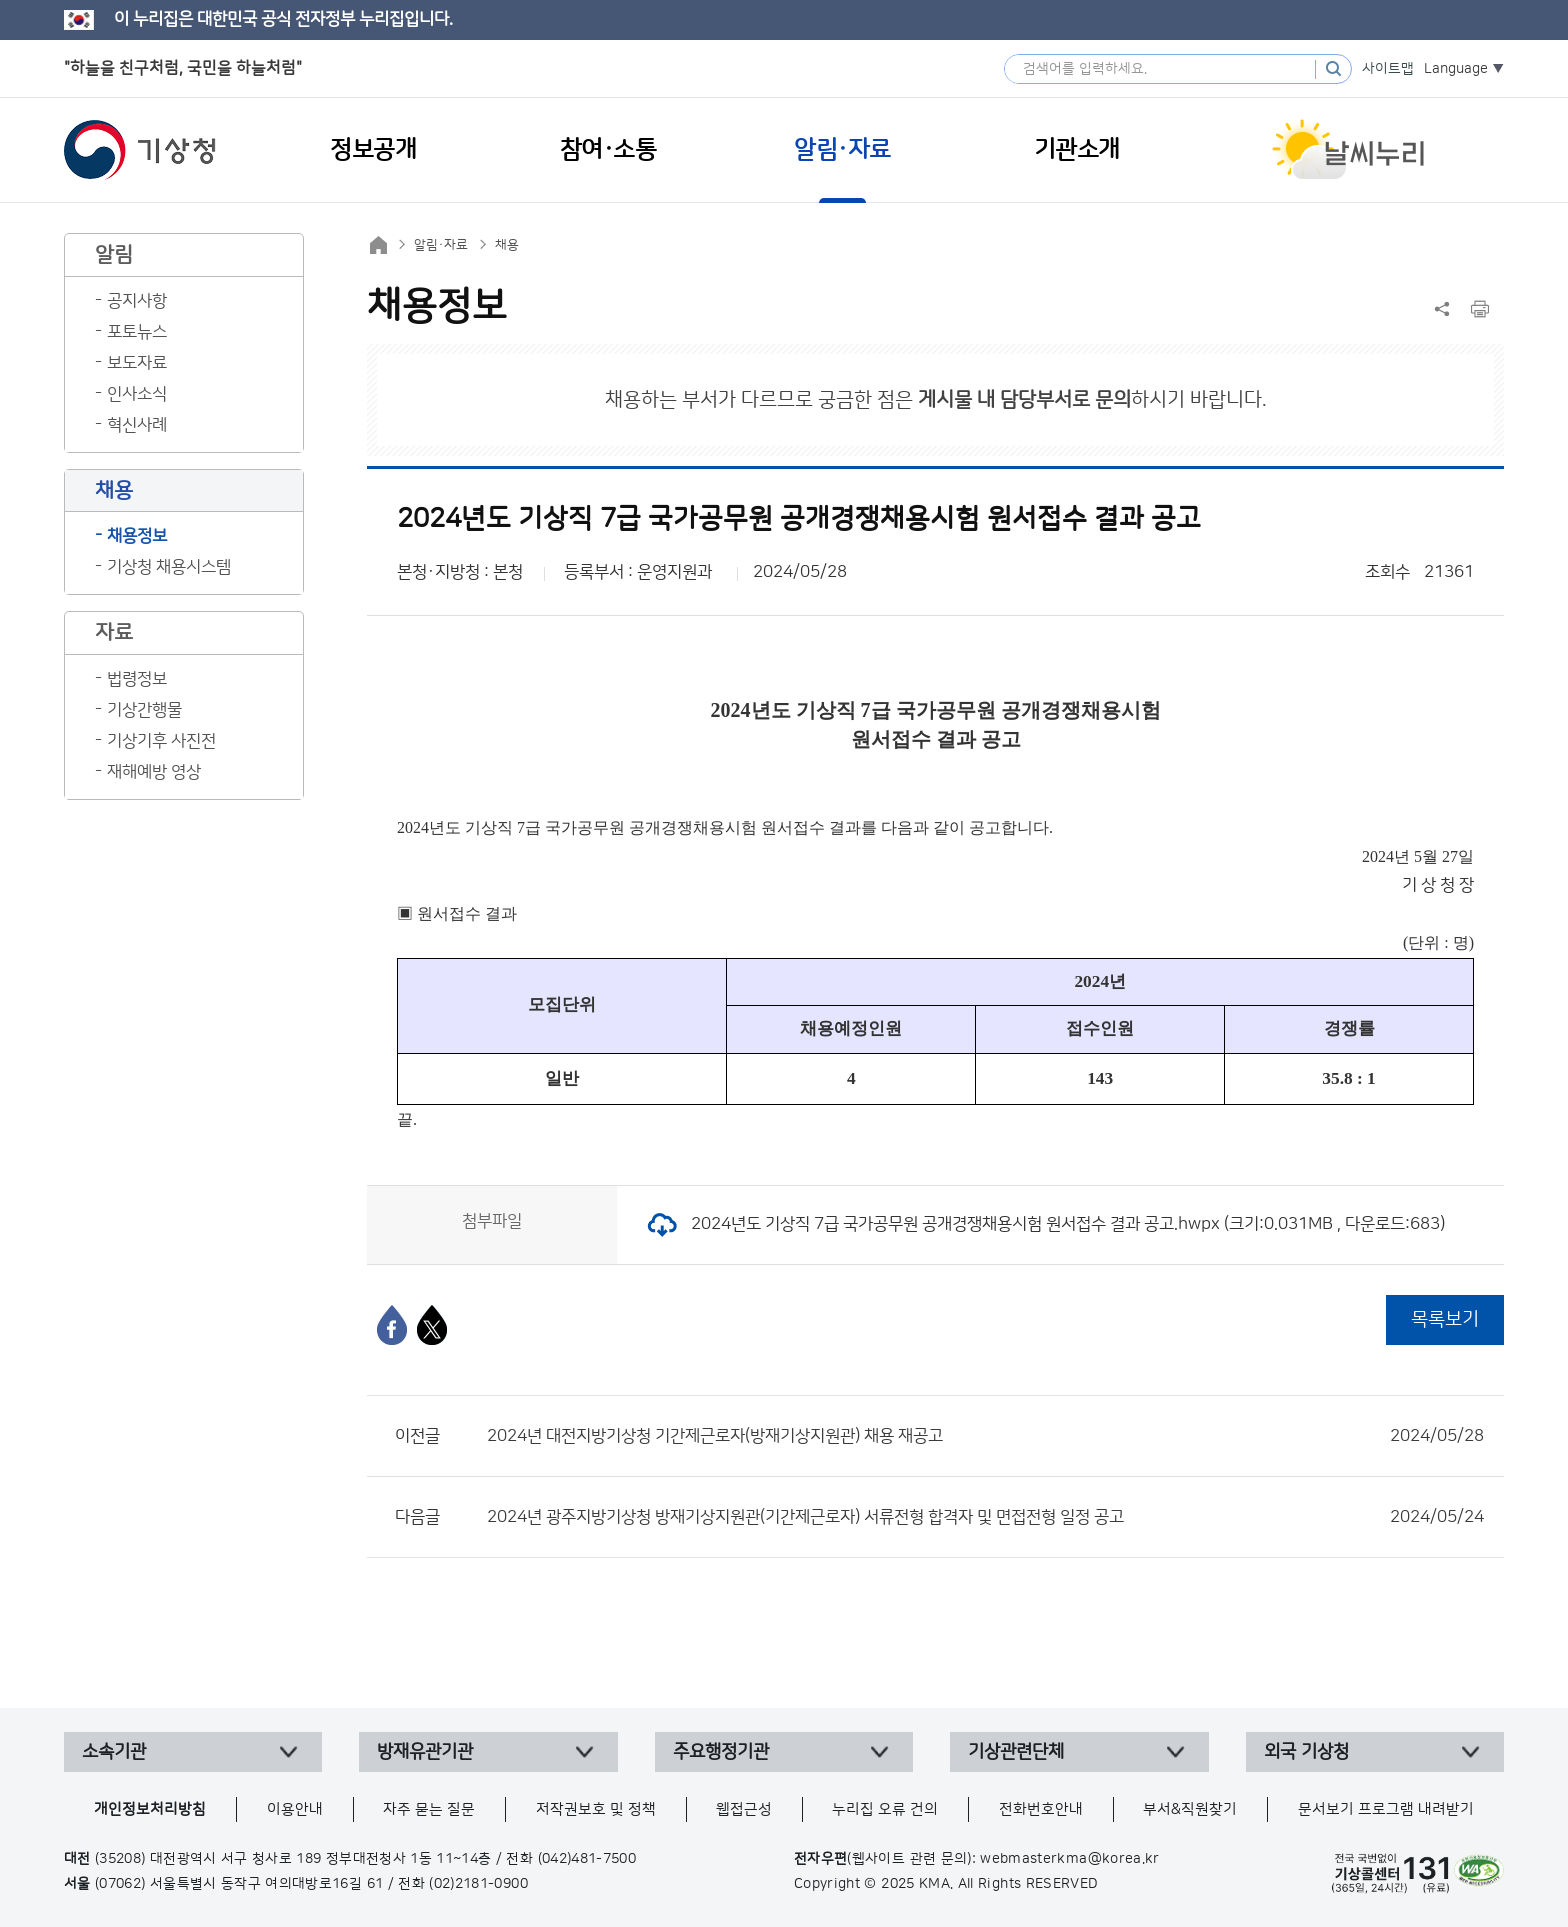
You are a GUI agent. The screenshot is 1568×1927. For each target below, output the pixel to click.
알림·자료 (441, 245)
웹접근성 (744, 1809)
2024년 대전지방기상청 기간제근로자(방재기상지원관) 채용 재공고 (985, 1436)
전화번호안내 (1041, 1809)
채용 (507, 245)
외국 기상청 (1306, 1752)
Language (1456, 69)
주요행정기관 (721, 1752)
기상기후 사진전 (161, 741)
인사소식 (137, 394)
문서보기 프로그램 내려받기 (1386, 1809)
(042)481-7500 (587, 1859)
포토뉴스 (137, 332)
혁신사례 (137, 425)
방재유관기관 (425, 1752)
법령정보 (137, 679)
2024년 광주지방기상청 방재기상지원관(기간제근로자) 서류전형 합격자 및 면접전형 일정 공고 (985, 1517)
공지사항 (137, 301)
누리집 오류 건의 (885, 1809)
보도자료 (137, 363)
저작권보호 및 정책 (596, 1809)
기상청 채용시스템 (169, 567)
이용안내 (295, 1809)
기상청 (140, 150)
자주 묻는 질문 (429, 1809)
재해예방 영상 (154, 772)
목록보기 (1445, 1319)
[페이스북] (392, 1325)
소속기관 (114, 1752)
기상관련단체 (1016, 1752)
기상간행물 (144, 710)
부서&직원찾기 (1190, 1809)
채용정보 (137, 536)
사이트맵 (1388, 69)
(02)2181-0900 (478, 1884)
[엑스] (432, 1325)
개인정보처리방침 (150, 1809)
